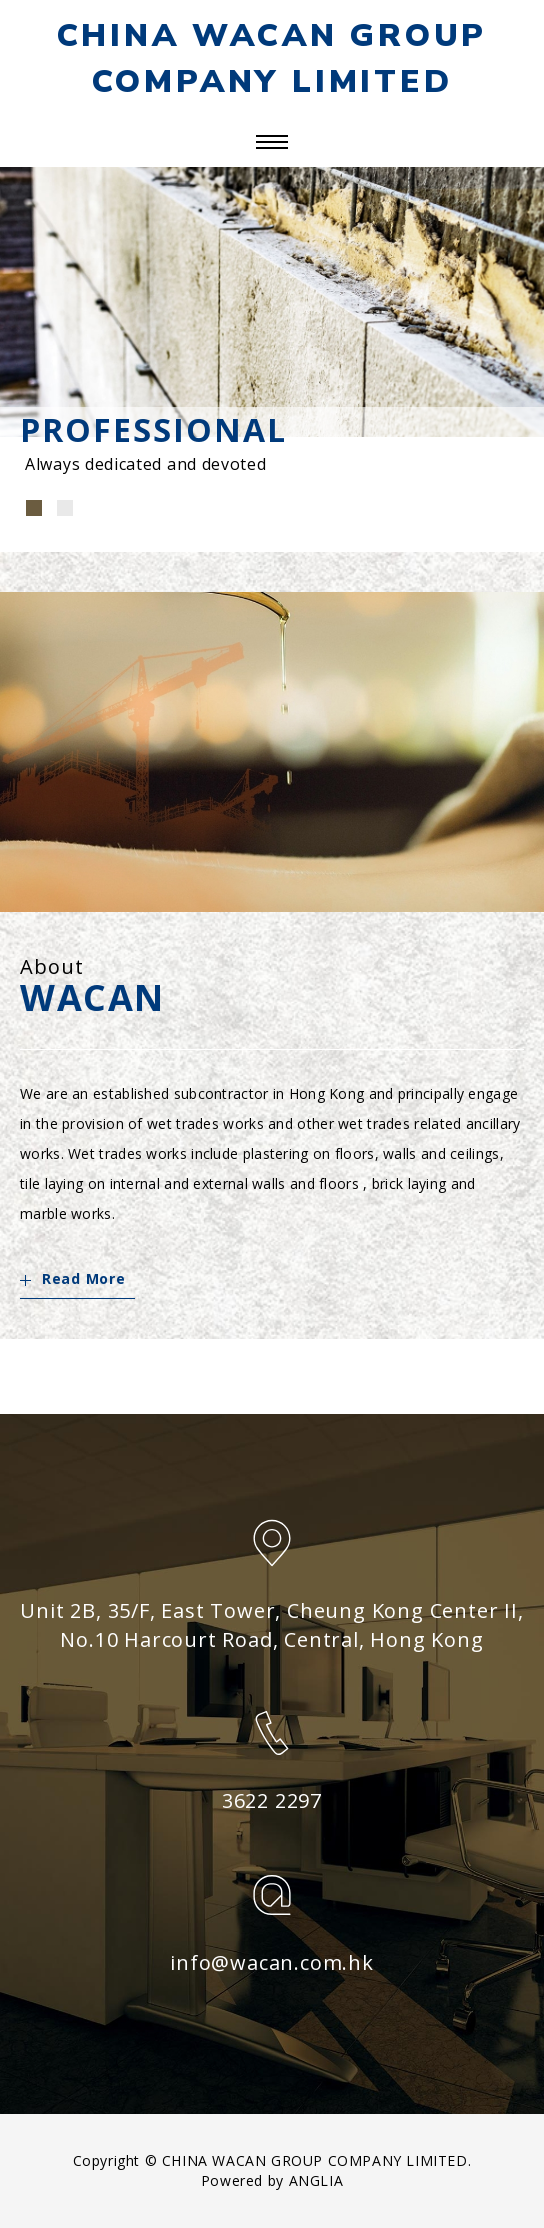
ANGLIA (316, 2180)
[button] (34, 508)
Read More (72, 1278)
